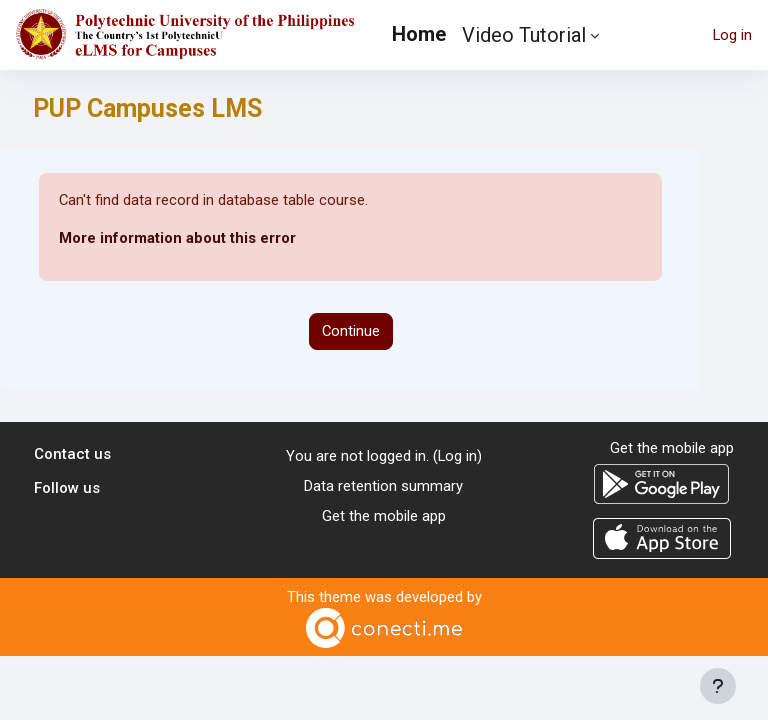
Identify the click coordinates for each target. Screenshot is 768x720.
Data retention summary (383, 486)
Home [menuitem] (419, 34)
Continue (351, 331)
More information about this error (177, 238)
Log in (732, 35)
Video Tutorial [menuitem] (524, 35)
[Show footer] (718, 686)
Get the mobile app (384, 516)
